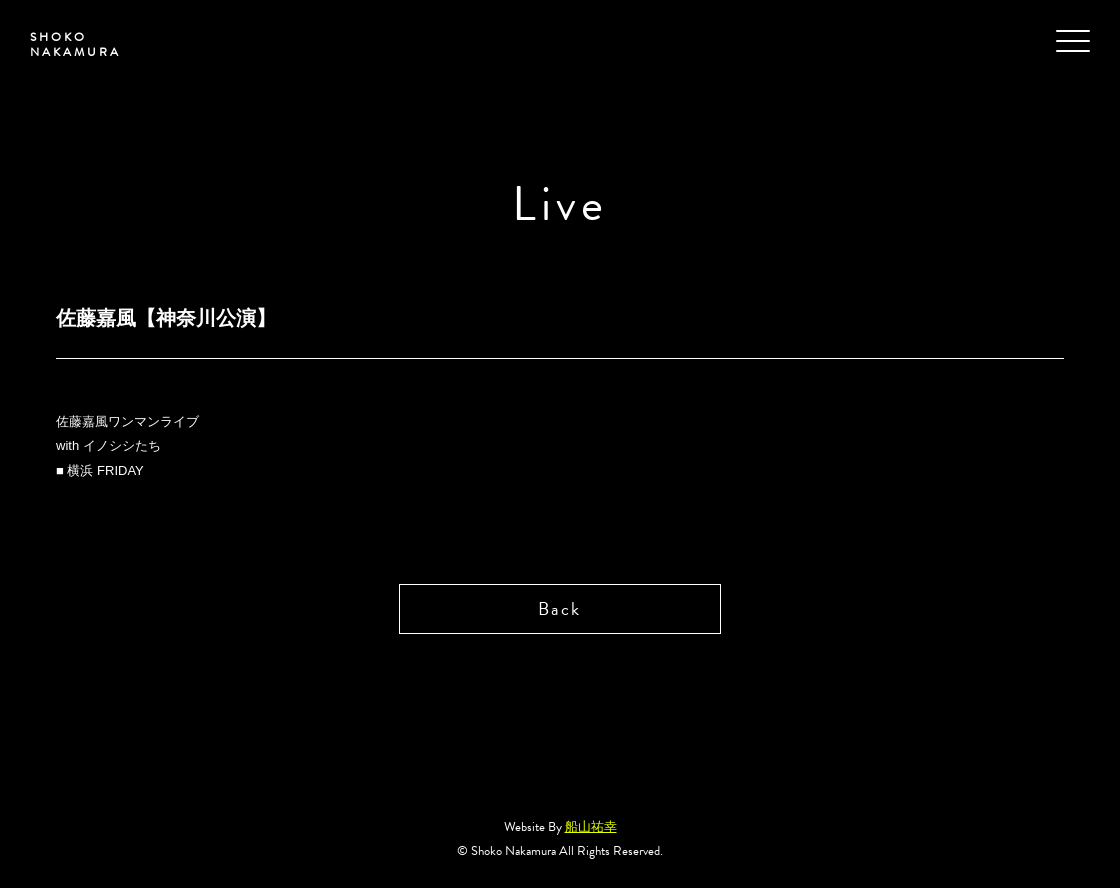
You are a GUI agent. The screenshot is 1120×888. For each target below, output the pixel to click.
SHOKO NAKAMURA (75, 44)
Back (559, 608)
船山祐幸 (591, 827)
